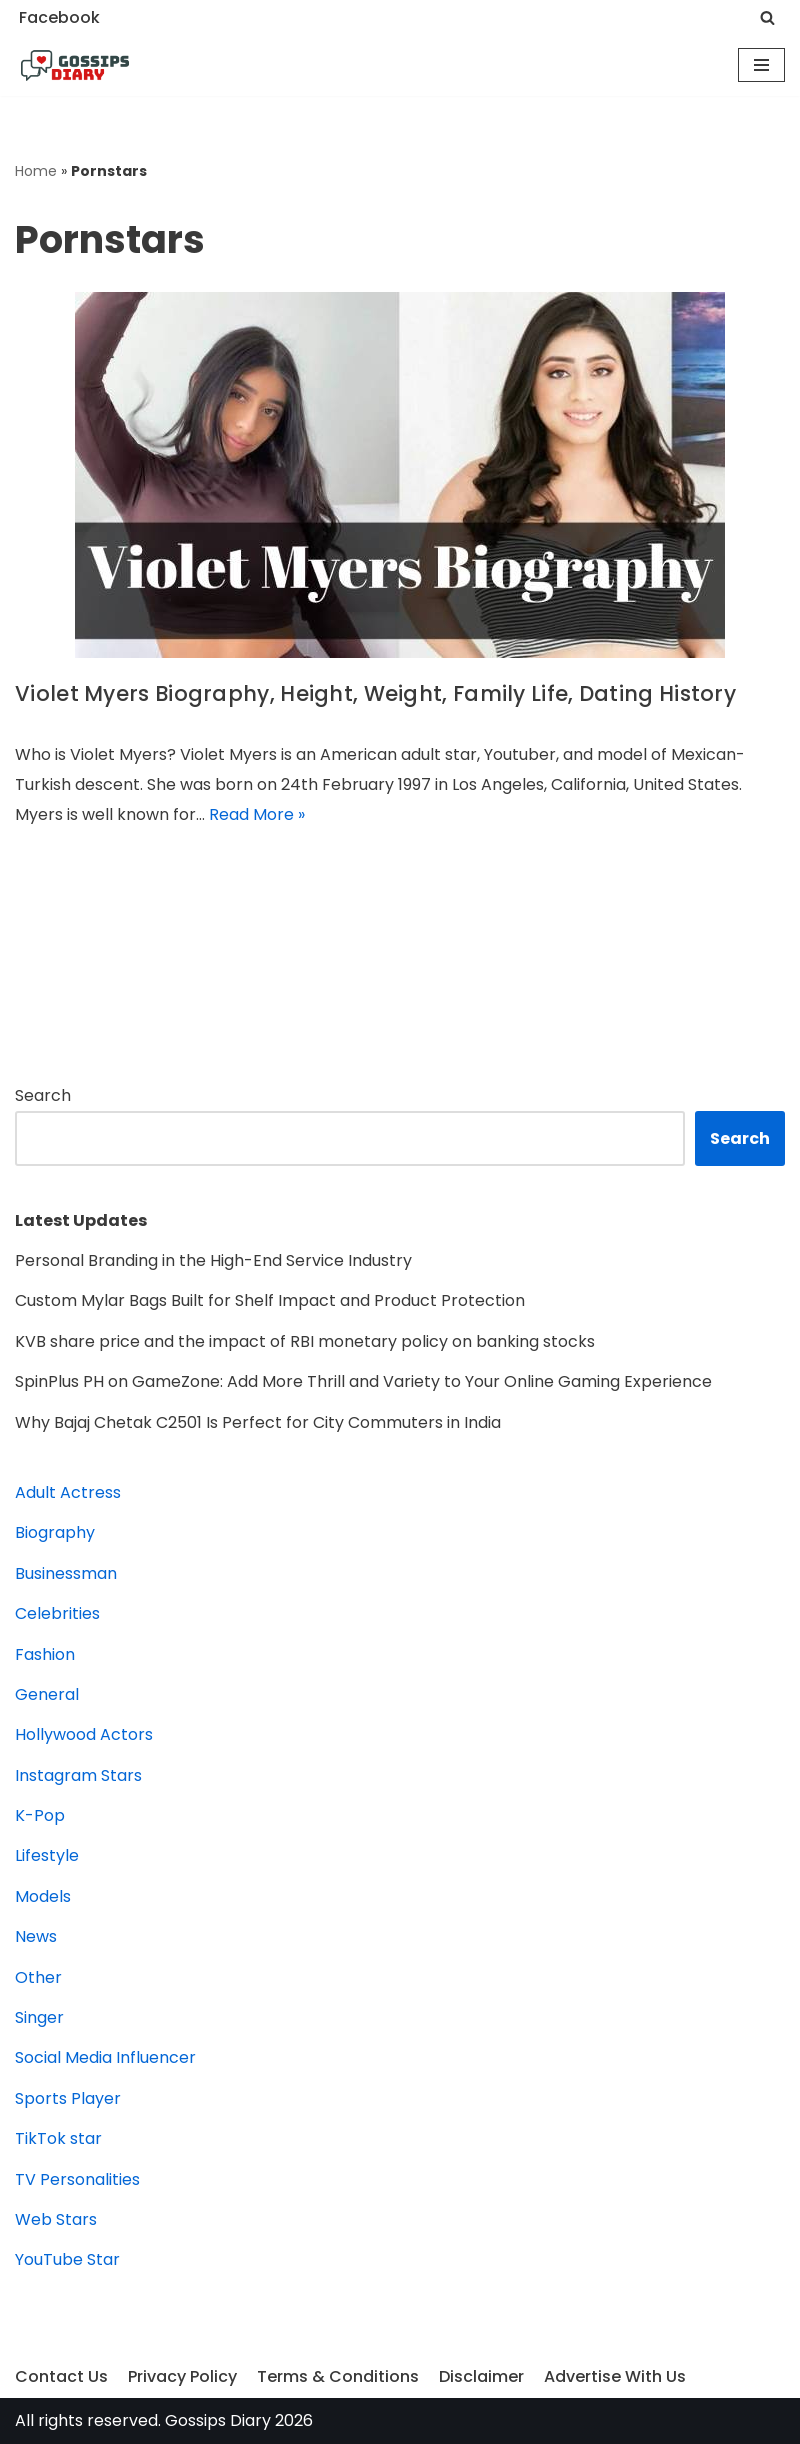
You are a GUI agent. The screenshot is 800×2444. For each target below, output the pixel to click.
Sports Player (68, 2098)
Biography (55, 1532)
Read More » (257, 814)
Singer (39, 2017)
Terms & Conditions (338, 2376)
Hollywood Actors (84, 1734)
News (36, 1936)
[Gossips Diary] (75, 66)
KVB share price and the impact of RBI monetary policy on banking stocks (305, 1341)
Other (38, 1977)
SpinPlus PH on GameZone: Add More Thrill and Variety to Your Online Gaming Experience (363, 1381)
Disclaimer (481, 2376)
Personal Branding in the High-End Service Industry (213, 1260)
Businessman (66, 1573)
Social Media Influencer (105, 2057)
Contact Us (61, 2376)
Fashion (45, 1654)
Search (43, 1095)
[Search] (767, 17)
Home (36, 171)
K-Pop (40, 1815)
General (47, 1694)
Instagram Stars (78, 1775)
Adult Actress (68, 1492)
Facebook (59, 17)
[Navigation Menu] (761, 65)
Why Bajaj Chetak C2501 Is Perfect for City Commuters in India (260, 1422)
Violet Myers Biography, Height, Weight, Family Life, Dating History (375, 693)
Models (43, 1896)
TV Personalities (77, 2179)
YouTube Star (67, 2259)
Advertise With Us (615, 2376)
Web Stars (56, 2219)
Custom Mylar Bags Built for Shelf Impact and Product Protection (270, 1300)
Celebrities (57, 1613)
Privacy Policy (182, 2376)
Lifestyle (47, 1855)
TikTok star (58, 2138)
